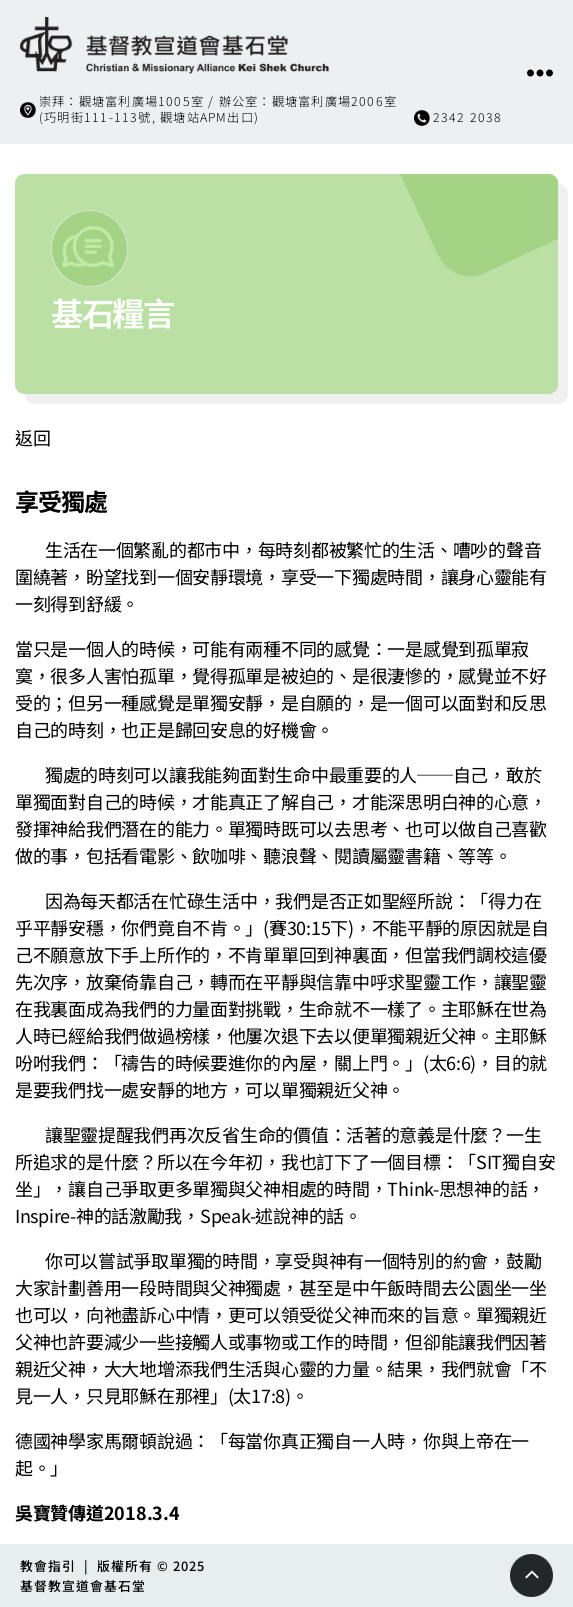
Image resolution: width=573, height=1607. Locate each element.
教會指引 (48, 1565)
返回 (32, 437)
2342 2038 (468, 117)
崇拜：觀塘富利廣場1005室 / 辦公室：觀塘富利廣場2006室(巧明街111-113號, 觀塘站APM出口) (218, 109)
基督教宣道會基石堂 (83, 1585)
